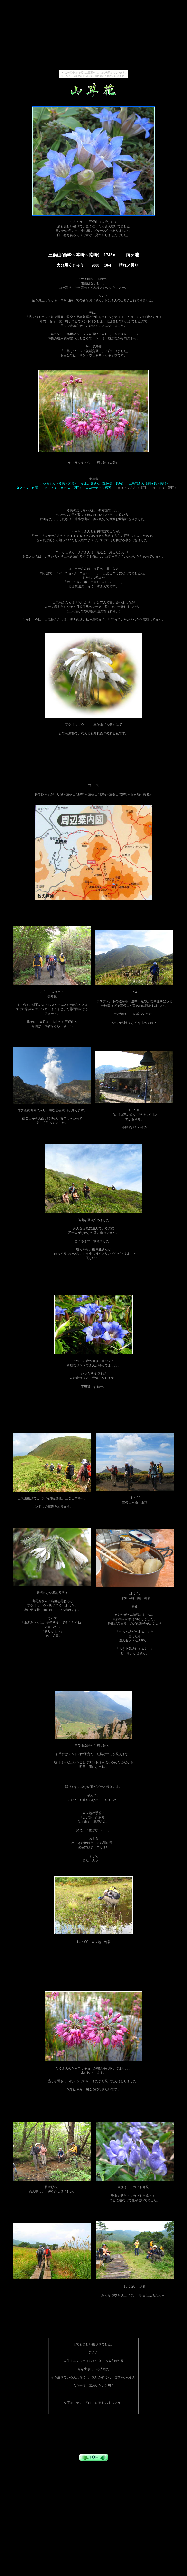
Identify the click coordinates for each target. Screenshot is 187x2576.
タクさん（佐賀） (28, 487)
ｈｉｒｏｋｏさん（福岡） (64, 487)
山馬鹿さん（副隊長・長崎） (148, 483)
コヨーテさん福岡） (100, 487)
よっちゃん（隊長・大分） (59, 483)
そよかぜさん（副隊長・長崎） (103, 483)
